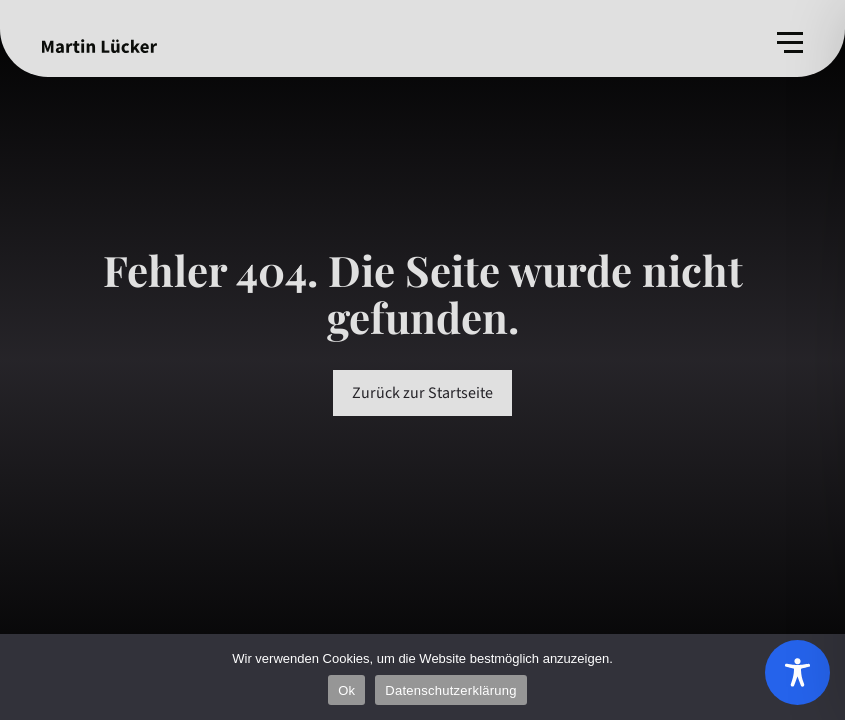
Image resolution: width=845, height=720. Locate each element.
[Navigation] (790, 42)
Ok (346, 690)
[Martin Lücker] (99, 46)
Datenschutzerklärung (450, 690)
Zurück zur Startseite (422, 393)
